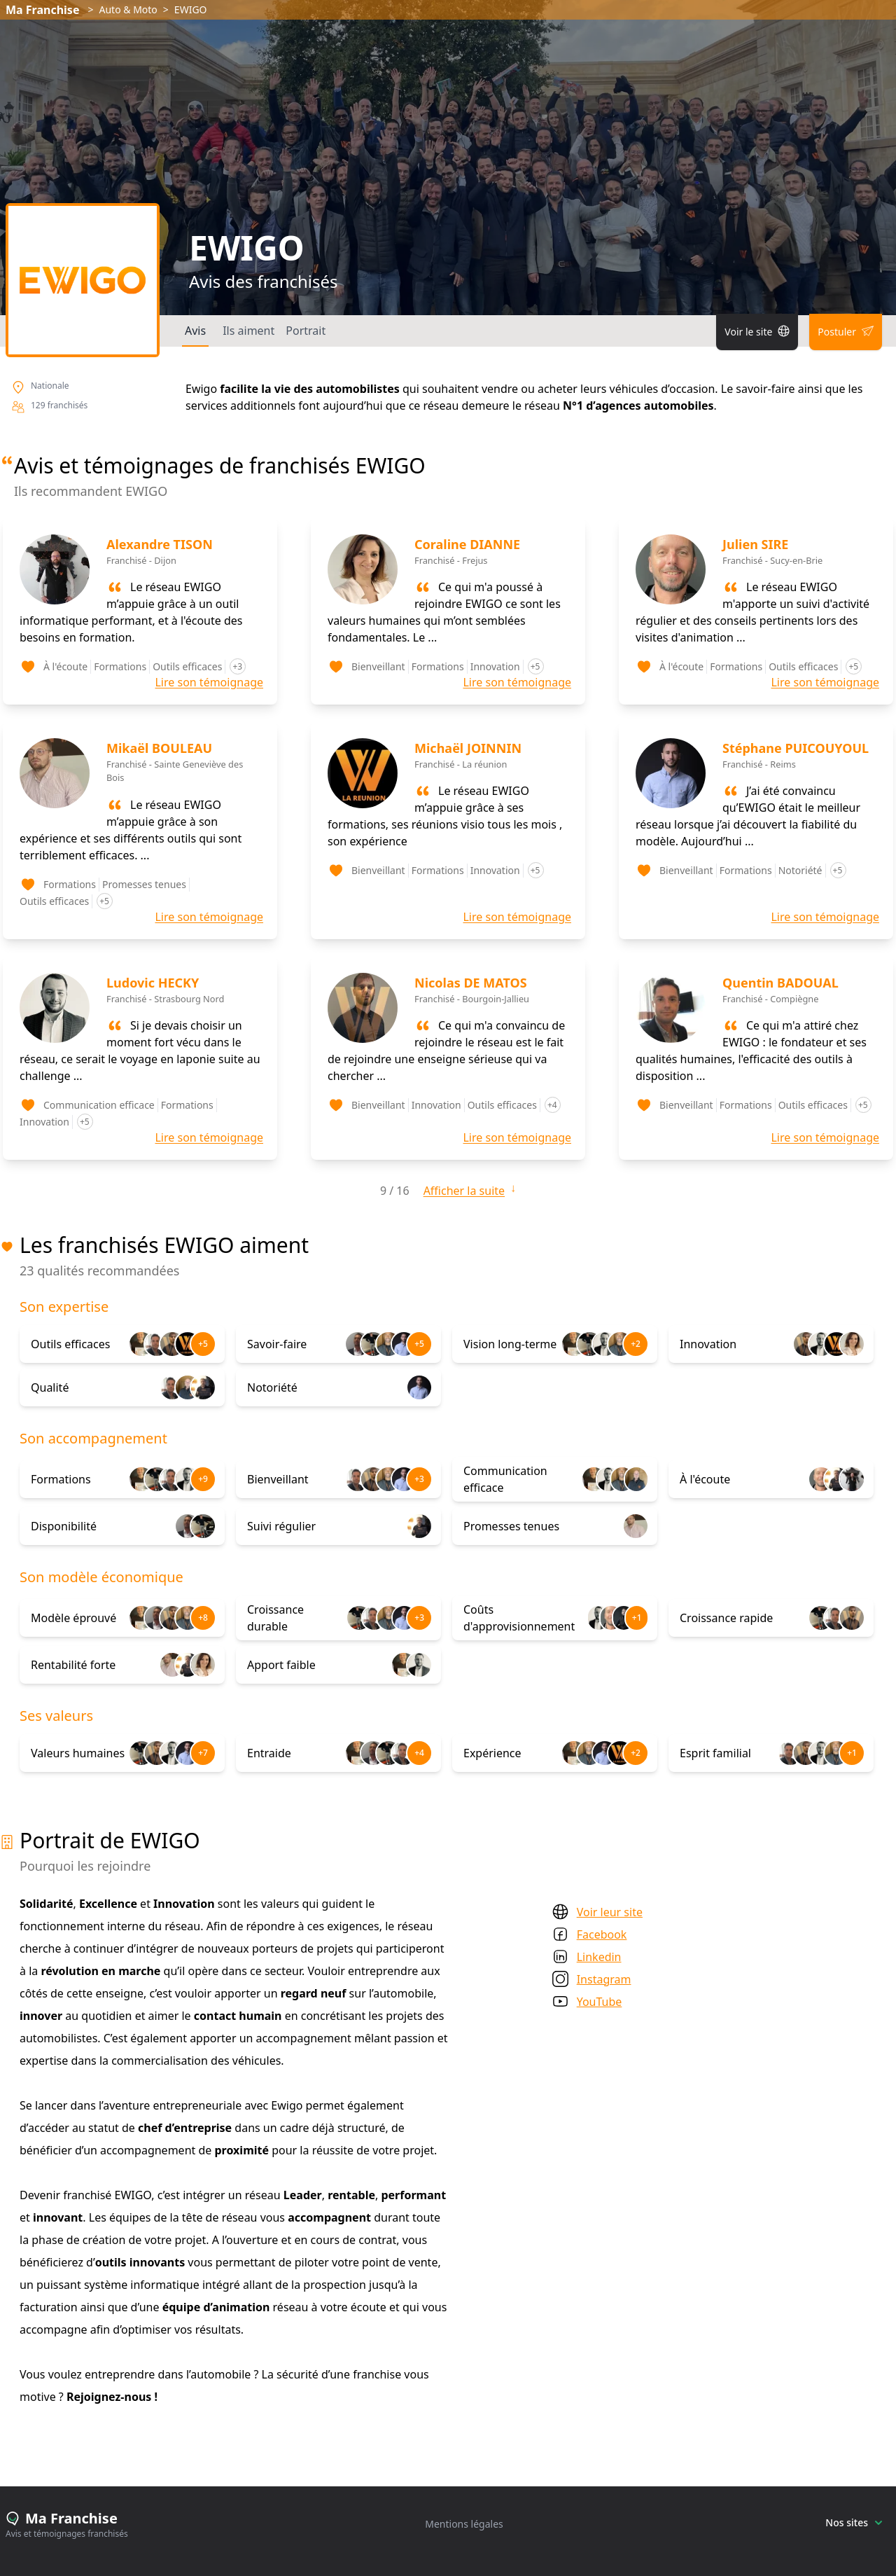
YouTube (599, 2001)
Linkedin (599, 1957)
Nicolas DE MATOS (470, 982)
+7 (203, 1753)
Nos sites (853, 2522)
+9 (203, 1479)
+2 (635, 1344)
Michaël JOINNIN (468, 748)
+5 (203, 1344)
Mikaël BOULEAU (159, 748)
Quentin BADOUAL (780, 982)
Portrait (306, 330)
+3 (419, 1479)
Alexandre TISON (159, 544)
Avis (195, 330)
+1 (637, 1617)
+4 (419, 1753)
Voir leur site (610, 1912)
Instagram (604, 1979)
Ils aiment (248, 330)
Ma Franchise (42, 10)
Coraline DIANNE (467, 544)
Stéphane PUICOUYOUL (795, 748)
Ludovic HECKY (152, 982)
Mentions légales (464, 2523)
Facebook (602, 1934)
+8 (203, 1617)
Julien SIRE (755, 544)
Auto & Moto (128, 9)
